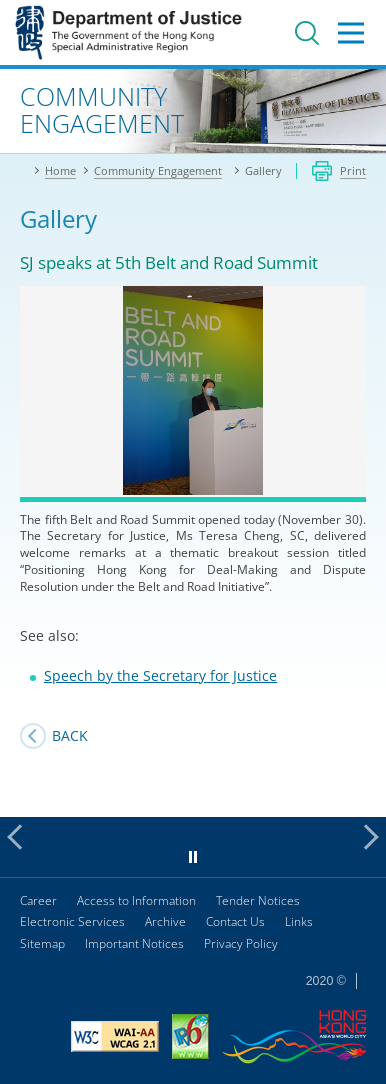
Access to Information (136, 900)
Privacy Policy (241, 943)
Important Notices (134, 943)
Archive (165, 921)
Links (299, 921)
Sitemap (42, 943)
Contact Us (235, 921)
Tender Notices (258, 900)
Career (38, 900)
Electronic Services (72, 921)
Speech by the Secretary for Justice (160, 675)
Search (307, 33)
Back (70, 735)
